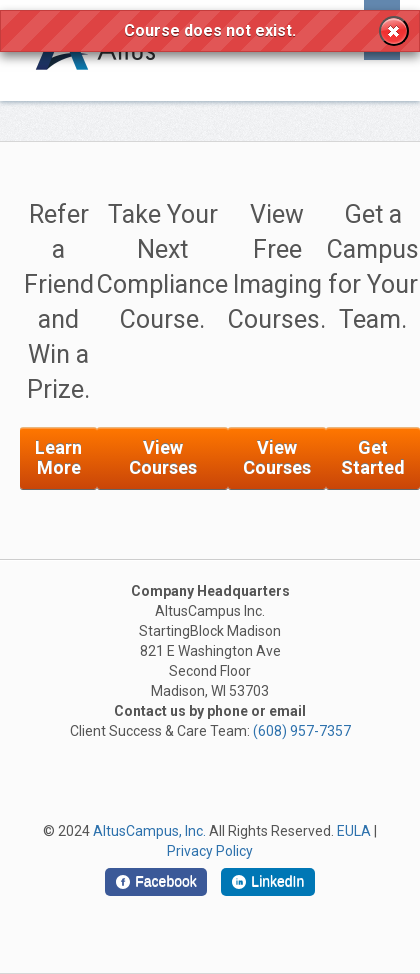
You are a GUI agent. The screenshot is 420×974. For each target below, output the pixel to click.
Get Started (373, 457)
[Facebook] (156, 882)
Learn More (58, 457)
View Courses (163, 457)
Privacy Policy (210, 851)
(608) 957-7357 (302, 731)
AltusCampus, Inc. (149, 831)
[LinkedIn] (268, 882)
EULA (354, 831)
